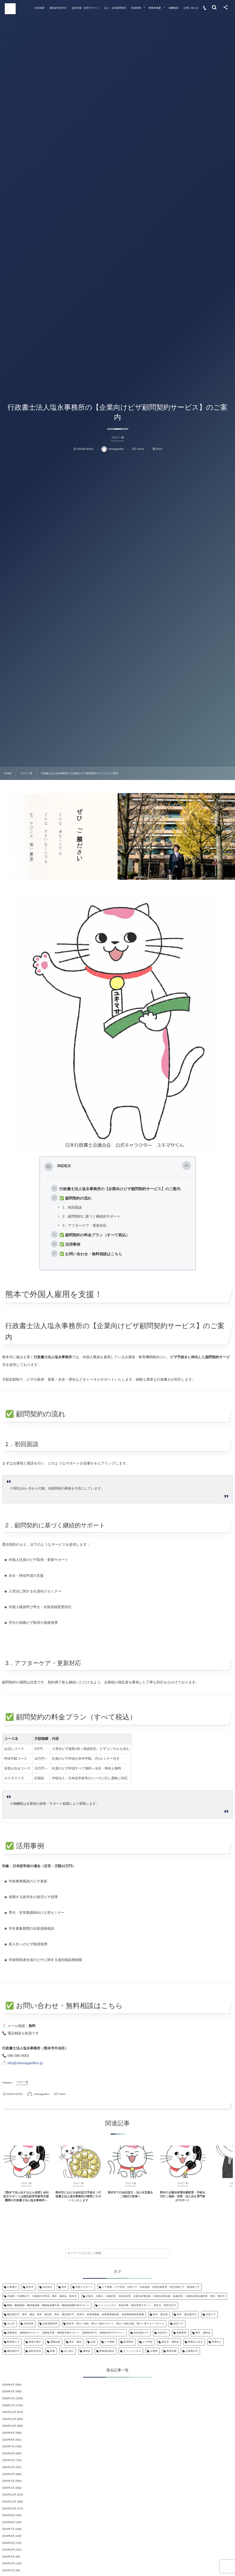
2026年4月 (8, 2384)
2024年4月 (8, 2549)
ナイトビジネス (132, 2351)
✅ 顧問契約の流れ (76, 1198)
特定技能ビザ (140, 2333)
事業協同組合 (106, 2351)
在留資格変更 (50, 2323)
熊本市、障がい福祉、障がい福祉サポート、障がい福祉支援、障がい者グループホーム (115, 2323)
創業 (52, 2351)
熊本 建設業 (160, 2314)
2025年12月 (9, 2412)
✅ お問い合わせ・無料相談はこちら (91, 1254)
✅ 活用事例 (70, 1244)
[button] (186, 1166)
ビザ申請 (148, 2342)
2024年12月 (9, 2494)
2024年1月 (8, 2570)
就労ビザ (178, 2323)
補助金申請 (35, 2351)
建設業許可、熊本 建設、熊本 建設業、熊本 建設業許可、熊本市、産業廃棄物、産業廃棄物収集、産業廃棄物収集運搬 (75, 2314)
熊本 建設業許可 (187, 2314)
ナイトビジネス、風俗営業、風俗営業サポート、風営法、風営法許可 (137, 2305)
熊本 (64, 2287)
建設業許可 (13, 2351)
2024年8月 (8, 2522)
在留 (93, 2342)
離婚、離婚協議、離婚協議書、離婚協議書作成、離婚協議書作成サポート (48, 2305)
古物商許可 (191, 2351)
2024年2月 (8, 2563)
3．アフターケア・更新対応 (85, 1226)
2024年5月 (8, 2542)
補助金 (86, 2351)
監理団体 (128, 2342)
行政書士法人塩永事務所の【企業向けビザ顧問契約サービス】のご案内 (120, 1189)
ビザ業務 (110, 2342)
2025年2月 (8, 2480)
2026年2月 (8, 2398)
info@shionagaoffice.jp (25, 2063)
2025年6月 (8, 2453)
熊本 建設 (75, 2342)
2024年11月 (9, 2501)
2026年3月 (8, 2391)
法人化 (11, 2323)
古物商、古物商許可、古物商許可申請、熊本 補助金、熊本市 (42, 2296)
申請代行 (163, 2333)
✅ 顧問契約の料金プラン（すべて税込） (95, 1235)
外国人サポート (84, 2287)
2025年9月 (8, 2432)
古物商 (154, 2351)
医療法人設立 (195, 2342)
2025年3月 (8, 2474)
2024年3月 (8, 2556)
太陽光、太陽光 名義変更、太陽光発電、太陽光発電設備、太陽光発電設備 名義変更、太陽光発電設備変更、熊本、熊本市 (155, 2296)
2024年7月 (8, 2529)
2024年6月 (8, 2535)
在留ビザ (211, 2314)
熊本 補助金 (202, 2333)
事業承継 (172, 2351)
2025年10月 (9, 2425)
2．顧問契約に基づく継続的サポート (92, 1216)
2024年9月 (8, 2515)
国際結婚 (55, 2342)
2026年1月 (8, 2405)
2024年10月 (9, 2508)
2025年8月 (8, 2439)
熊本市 (29, 2287)
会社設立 (48, 2287)
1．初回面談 (72, 1208)
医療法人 (217, 2342)
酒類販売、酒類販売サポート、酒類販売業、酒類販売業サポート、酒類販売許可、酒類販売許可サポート (66, 2333)
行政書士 (12, 2287)
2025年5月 (8, 2460)
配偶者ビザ (13, 2342)
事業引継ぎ (35, 2342)
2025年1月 (8, 2487)
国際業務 (182, 2333)
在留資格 (29, 2323)
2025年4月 (8, 2467)
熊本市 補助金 (170, 2342)
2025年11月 (9, 2419)
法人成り (69, 2351)
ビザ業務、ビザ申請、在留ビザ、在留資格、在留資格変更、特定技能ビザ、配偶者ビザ (151, 2287)
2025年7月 (8, 2446)
